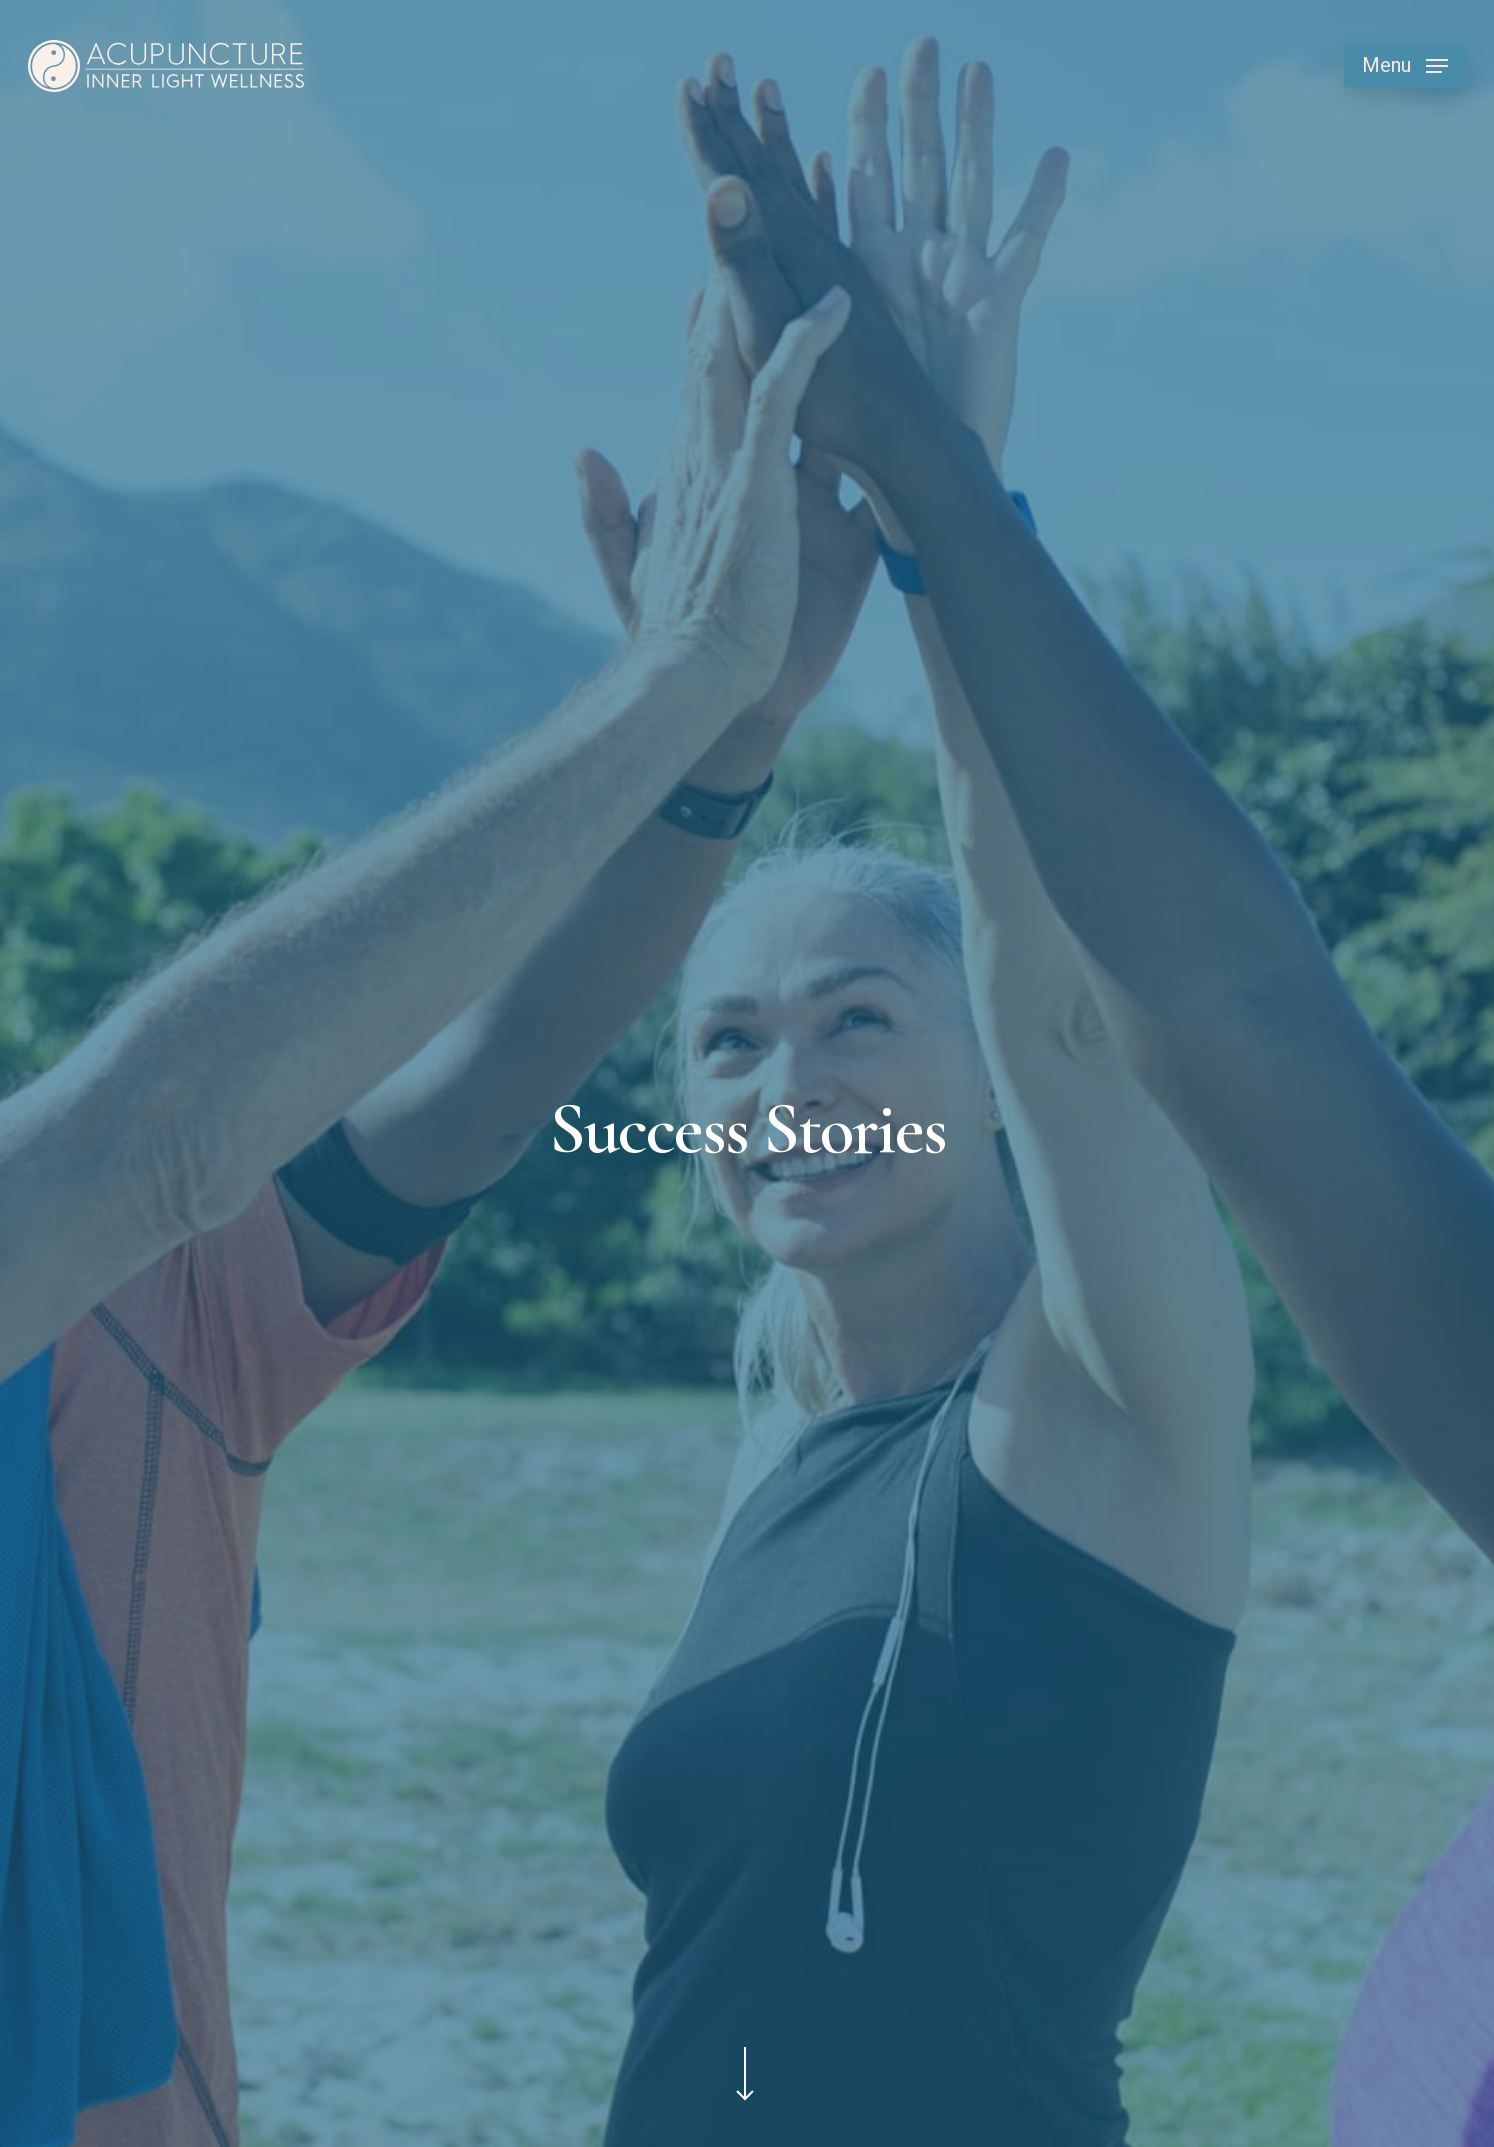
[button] (1405, 66)
